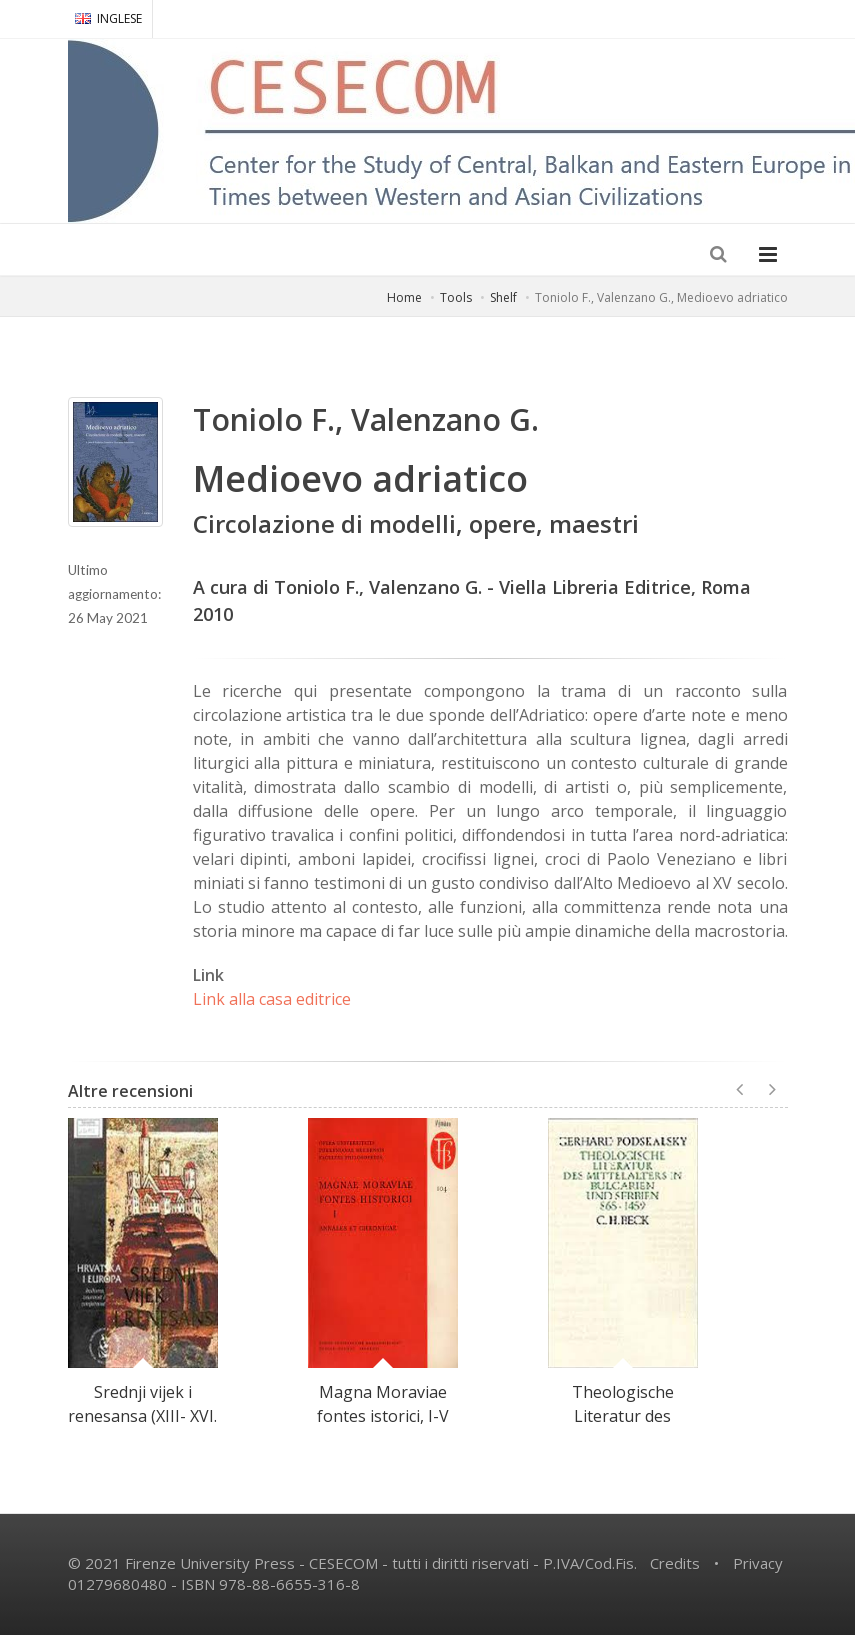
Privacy (758, 1563)
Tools (456, 297)
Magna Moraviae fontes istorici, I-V (383, 1404)
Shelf (503, 297)
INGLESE (108, 18)
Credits (675, 1563)
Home (404, 297)
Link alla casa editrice (272, 999)
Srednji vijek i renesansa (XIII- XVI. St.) (142, 1416)
